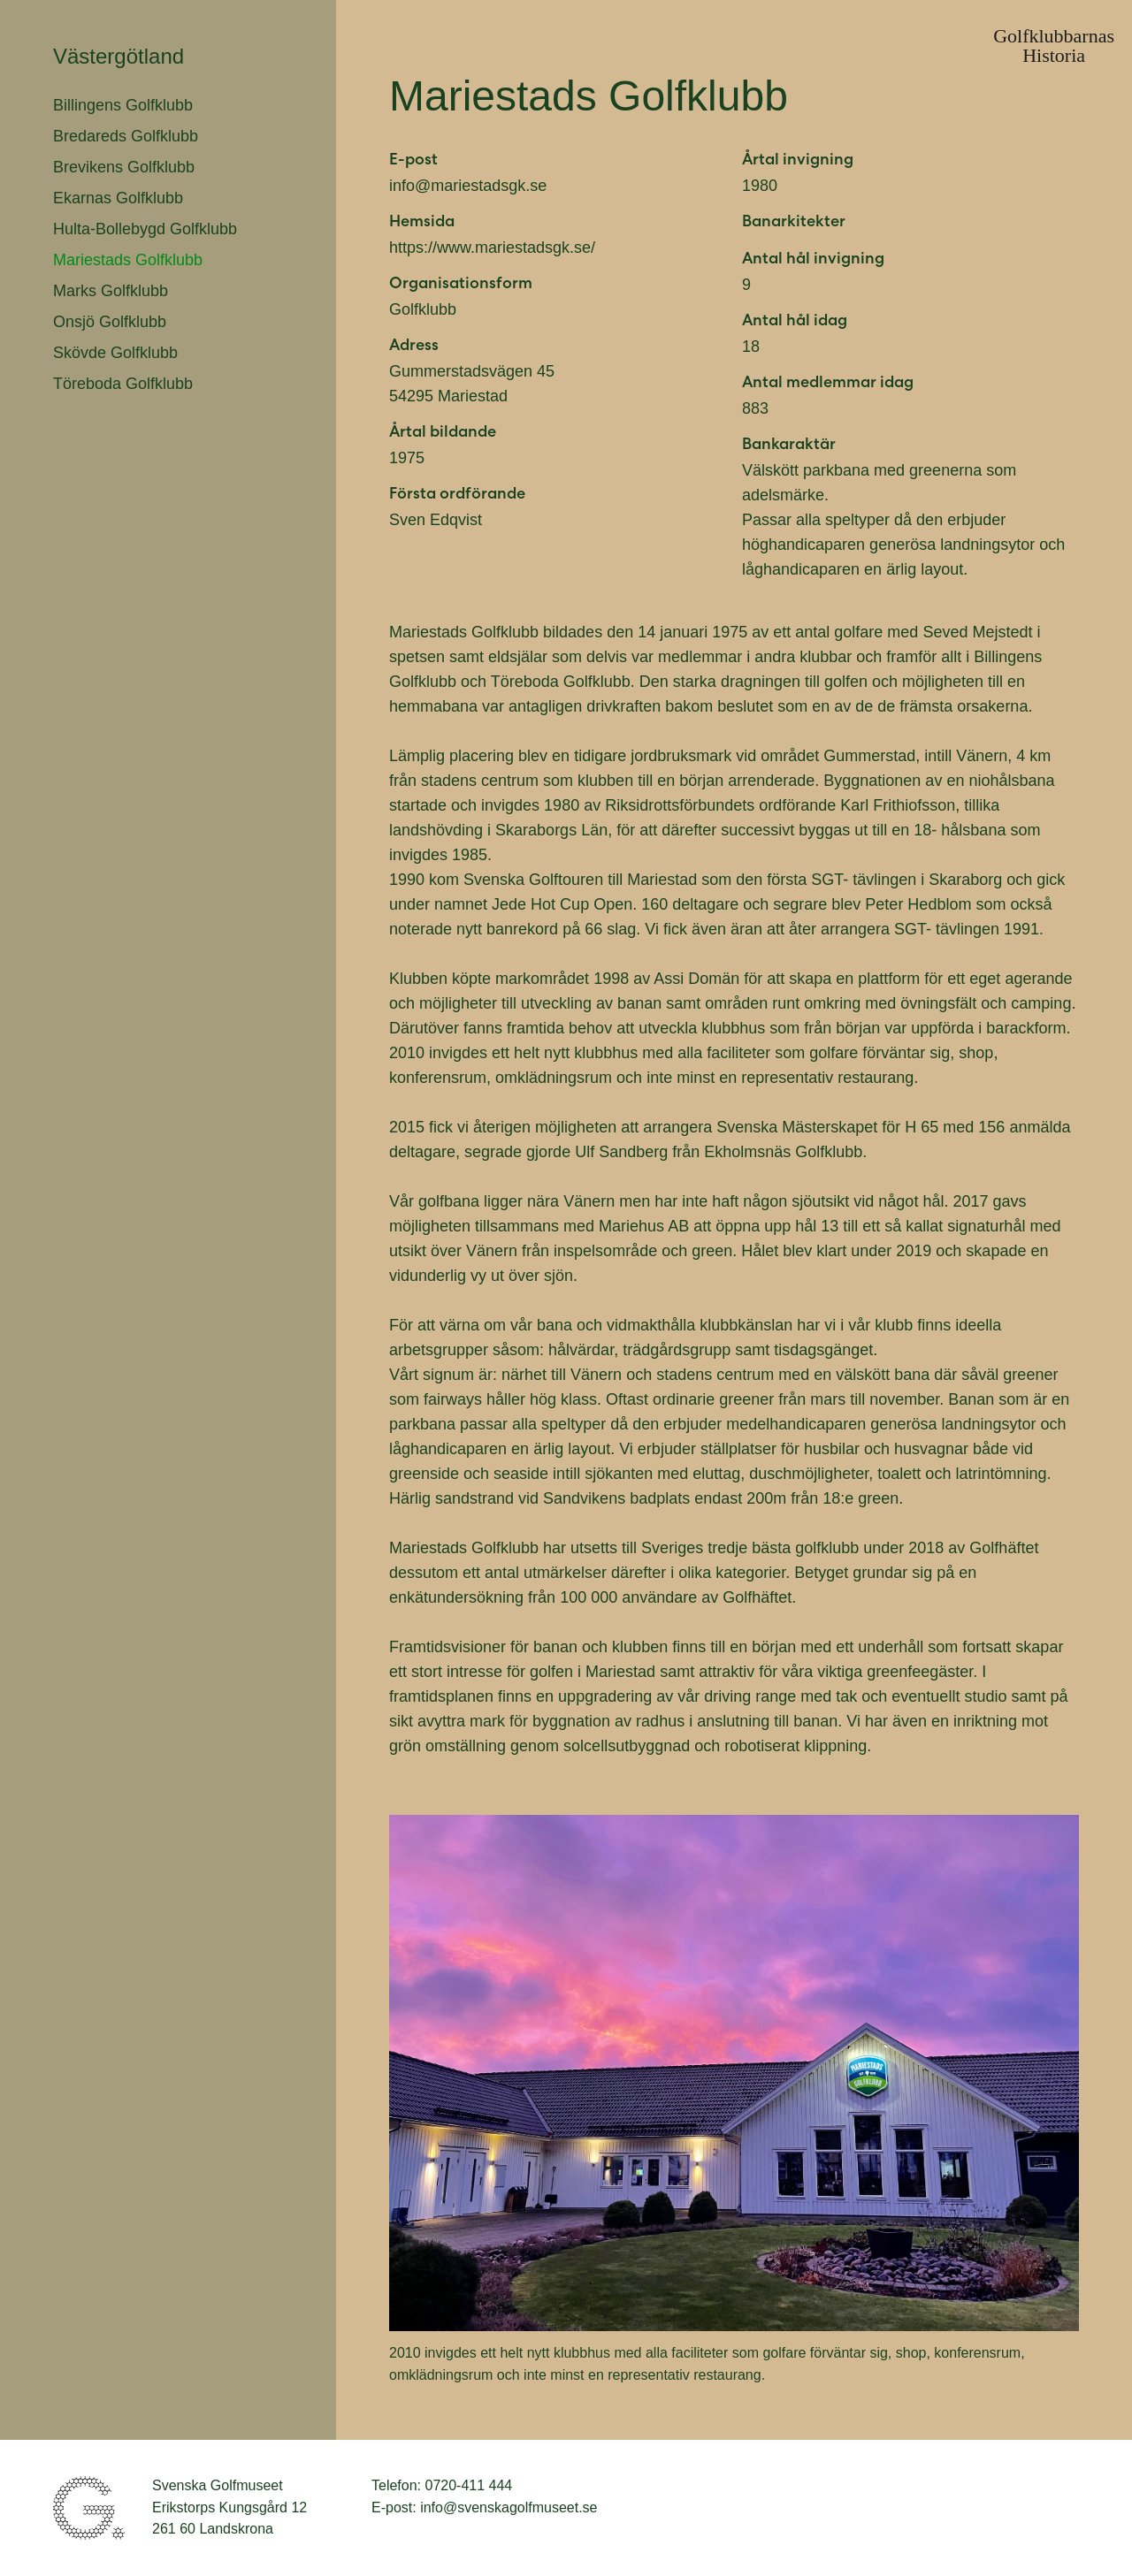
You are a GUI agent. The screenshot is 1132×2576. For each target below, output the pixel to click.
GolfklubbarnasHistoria (1053, 46)
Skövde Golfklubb (115, 353)
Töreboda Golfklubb (123, 383)
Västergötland (118, 56)
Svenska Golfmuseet (89, 2508)
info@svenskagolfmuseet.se (508, 2507)
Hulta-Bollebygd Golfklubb (145, 229)
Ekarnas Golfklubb (118, 198)
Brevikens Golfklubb (124, 167)
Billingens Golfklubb (123, 105)
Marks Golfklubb (110, 291)
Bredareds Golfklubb (125, 136)
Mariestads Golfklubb (128, 260)
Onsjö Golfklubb (109, 322)
